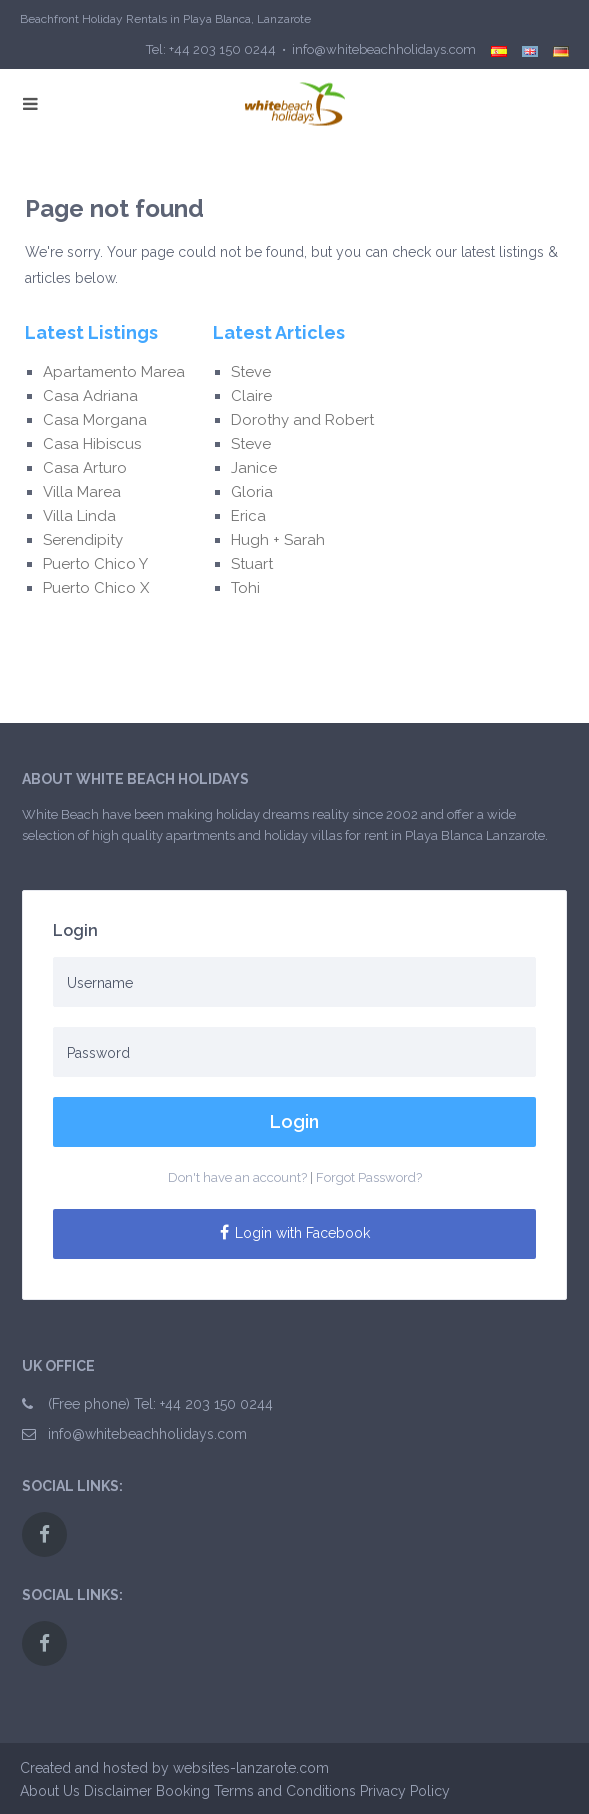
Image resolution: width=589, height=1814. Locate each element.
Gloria (254, 492)
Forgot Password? (369, 1177)
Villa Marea (82, 492)
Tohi (245, 588)
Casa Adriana (90, 396)
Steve (253, 372)
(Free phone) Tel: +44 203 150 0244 (160, 1404)
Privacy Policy (405, 1791)
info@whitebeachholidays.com (147, 1434)
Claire (251, 396)
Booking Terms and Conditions (256, 1791)
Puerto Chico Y (95, 564)
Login (294, 1121)
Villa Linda (79, 516)
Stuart (252, 564)
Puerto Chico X (96, 588)
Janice (254, 468)
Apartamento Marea (114, 372)
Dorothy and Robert (302, 420)
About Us (50, 1791)
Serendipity (83, 540)
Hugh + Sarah (278, 540)
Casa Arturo (85, 468)
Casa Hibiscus (92, 444)
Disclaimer (118, 1791)
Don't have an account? (237, 1177)
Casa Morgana (95, 420)
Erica (252, 516)
